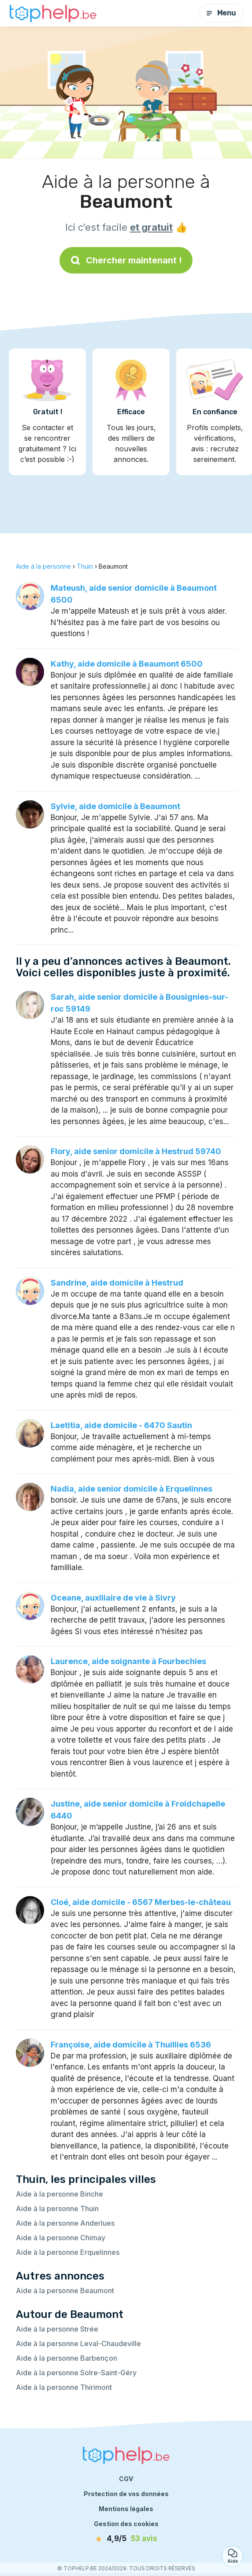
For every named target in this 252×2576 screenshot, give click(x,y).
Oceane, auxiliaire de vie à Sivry (113, 1597)
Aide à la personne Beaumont (65, 2290)
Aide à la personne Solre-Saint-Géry (76, 2372)
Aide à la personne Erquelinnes (67, 2252)
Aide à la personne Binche (59, 2194)
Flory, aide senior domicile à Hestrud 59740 (136, 1151)
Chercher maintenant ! (126, 260)
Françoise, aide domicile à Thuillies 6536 (131, 2044)
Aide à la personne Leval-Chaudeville (78, 2343)
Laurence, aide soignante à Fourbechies (128, 1661)
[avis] (126, 2539)
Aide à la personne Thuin (57, 2208)
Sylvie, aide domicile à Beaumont (115, 806)
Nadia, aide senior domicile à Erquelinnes (131, 1488)
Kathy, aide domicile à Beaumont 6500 (127, 663)
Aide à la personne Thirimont (64, 2387)
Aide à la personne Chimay (60, 2237)
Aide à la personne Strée (57, 2329)
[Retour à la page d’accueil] (53, 13)
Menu (221, 13)
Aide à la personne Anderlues (65, 2223)
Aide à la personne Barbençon (66, 2358)
